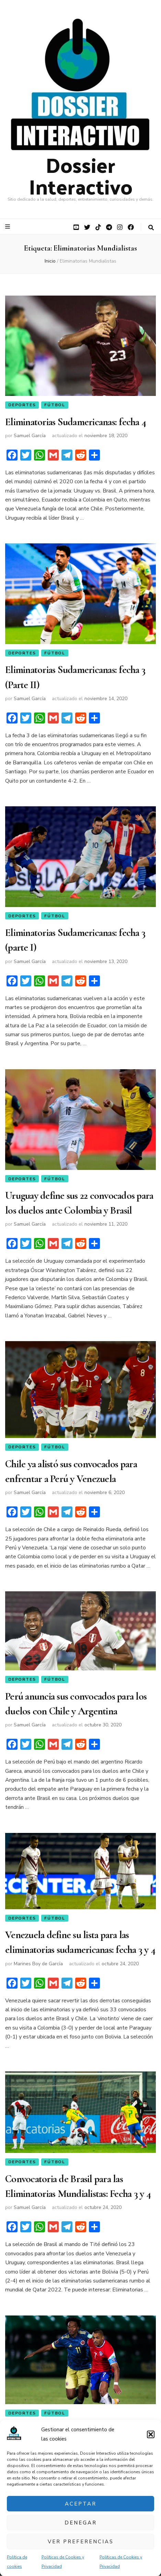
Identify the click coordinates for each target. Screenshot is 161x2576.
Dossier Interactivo (81, 175)
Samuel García (30, 435)
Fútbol (54, 405)
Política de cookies (17, 2561)
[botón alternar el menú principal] (8, 227)
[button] (150, 2434)
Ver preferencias (81, 2541)
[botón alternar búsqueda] (151, 228)
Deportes (22, 405)
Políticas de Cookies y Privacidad (63, 2561)
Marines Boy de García (38, 1963)
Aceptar (80, 2503)
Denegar (81, 2522)
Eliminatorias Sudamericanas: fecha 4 (75, 422)
